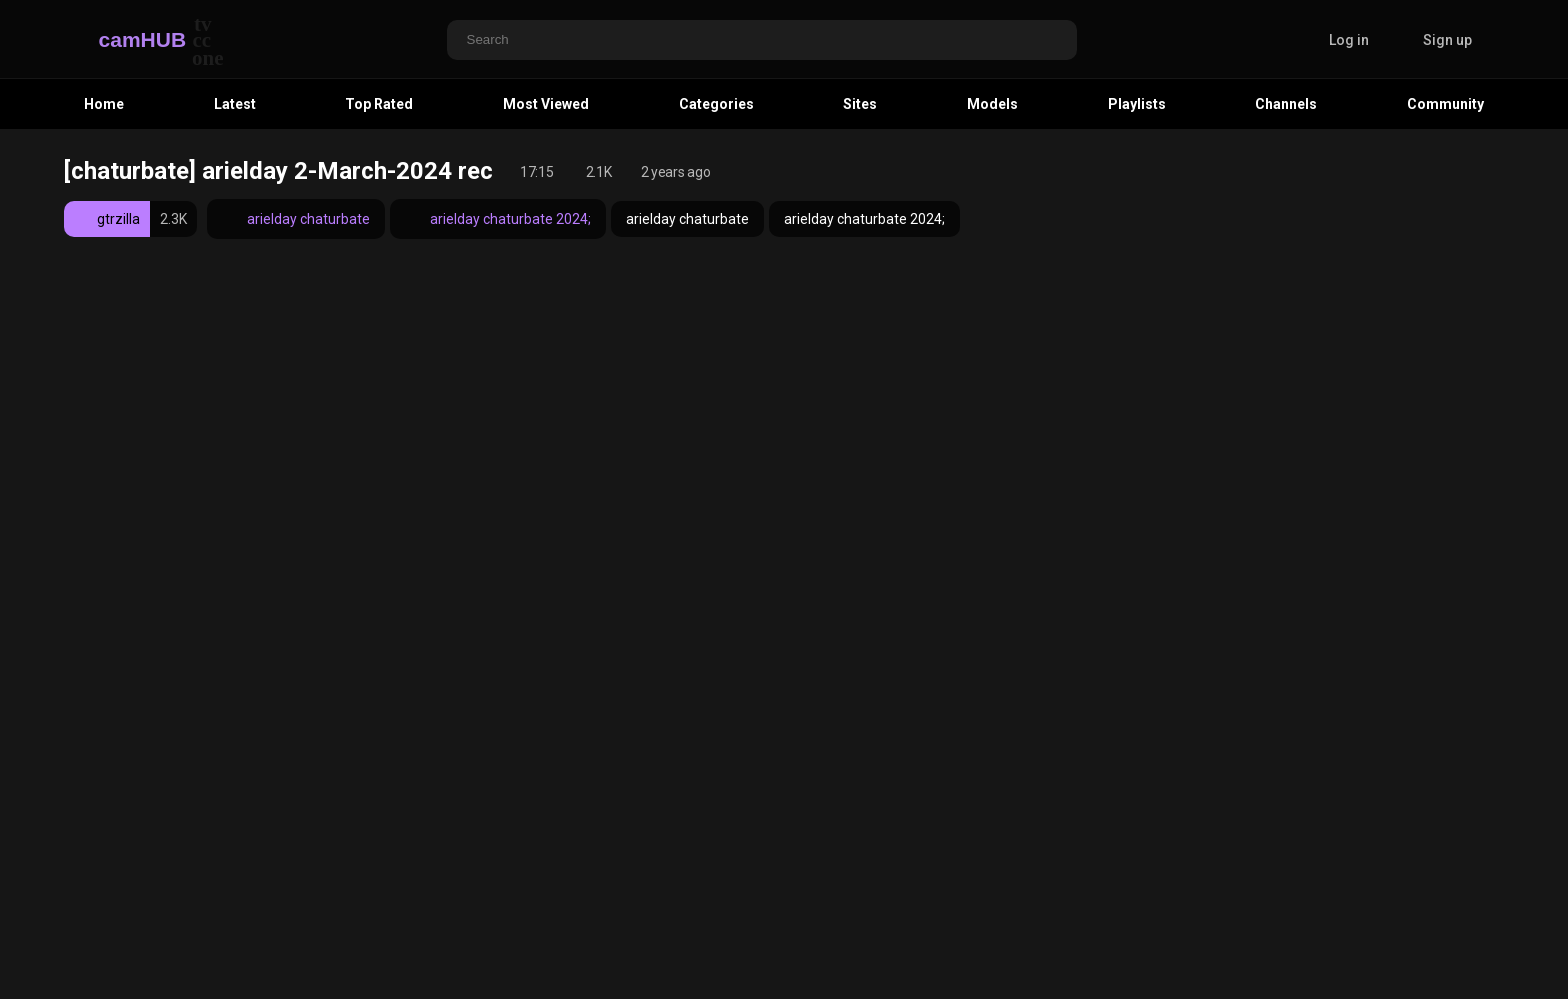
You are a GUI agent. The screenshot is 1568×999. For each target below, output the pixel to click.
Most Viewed (546, 104)
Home (104, 104)
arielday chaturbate (296, 219)
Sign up (1447, 40)
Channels (1286, 104)
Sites (860, 104)
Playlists (1137, 104)
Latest (235, 104)
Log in (1349, 40)
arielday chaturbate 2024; (498, 219)
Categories (716, 104)
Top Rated (379, 104)
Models (992, 104)
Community (1445, 104)
